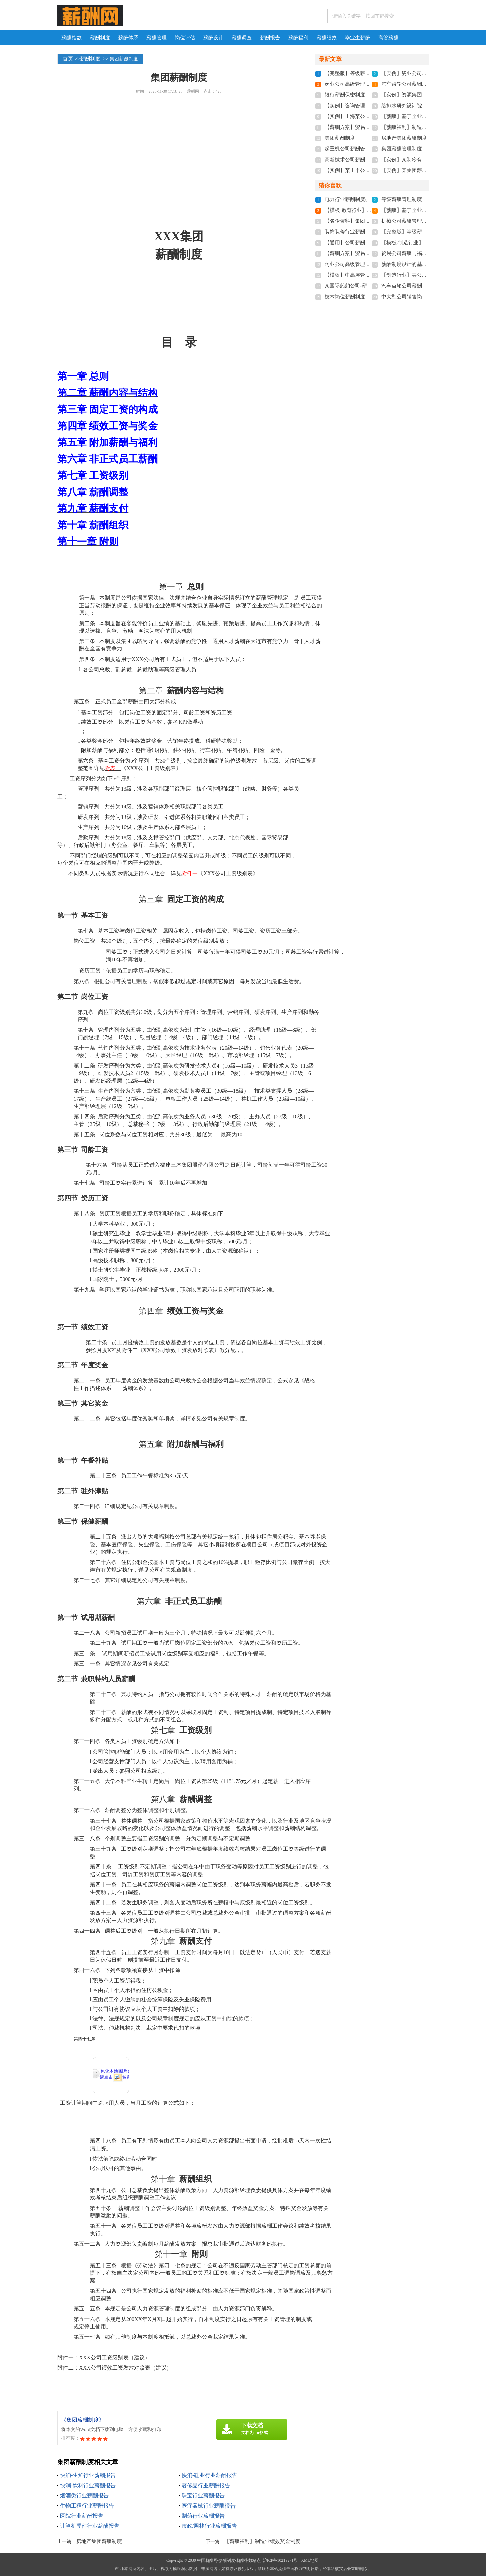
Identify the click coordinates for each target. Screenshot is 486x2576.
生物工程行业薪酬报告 (87, 2506)
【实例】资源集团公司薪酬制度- (417, 95)
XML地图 (309, 2560)
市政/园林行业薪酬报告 (209, 2526)
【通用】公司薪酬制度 (350, 242)
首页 (68, 58)
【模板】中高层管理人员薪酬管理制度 (368, 275)
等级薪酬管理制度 (401, 199)
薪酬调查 (242, 37)
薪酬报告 (270, 37)
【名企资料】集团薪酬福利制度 (360, 221)
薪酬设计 (213, 37)
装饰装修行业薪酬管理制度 (355, 231)
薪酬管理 (156, 37)
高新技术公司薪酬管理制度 (355, 159)
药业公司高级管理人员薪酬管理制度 (365, 84)
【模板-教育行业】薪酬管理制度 (361, 210)
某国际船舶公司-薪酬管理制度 (358, 285)
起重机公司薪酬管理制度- (353, 148)
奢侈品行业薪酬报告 (206, 2485)
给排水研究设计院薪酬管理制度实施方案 (427, 105)
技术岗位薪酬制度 (345, 296)
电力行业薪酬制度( (346, 199)
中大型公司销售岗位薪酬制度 (414, 296)
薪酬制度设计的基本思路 (409, 264)
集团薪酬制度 (340, 138)
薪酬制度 (100, 37)
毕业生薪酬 (357, 37)
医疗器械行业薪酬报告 (209, 2506)
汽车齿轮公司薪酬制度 (406, 84)
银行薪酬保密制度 (345, 95)
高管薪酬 (388, 37)
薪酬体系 (128, 37)
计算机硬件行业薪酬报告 (89, 2526)
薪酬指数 (71, 37)
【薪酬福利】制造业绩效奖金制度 (262, 2541)
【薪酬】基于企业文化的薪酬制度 (419, 116)
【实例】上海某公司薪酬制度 (357, 116)
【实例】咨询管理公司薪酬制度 (360, 105)
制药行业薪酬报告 (203, 2516)
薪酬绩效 (327, 37)
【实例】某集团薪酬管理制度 (414, 170)
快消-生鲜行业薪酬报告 (88, 2475)
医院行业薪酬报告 (81, 2516)
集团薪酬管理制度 (401, 148)
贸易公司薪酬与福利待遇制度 (414, 253)
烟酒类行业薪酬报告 (84, 2495)
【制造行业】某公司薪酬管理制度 (419, 275)
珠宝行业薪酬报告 (203, 2495)
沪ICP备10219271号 (280, 2560)
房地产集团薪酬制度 (99, 2541)
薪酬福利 (298, 37)
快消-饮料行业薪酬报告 (88, 2485)
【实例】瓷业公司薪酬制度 (411, 73)
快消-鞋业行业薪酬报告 (209, 2475)
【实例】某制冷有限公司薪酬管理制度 (424, 159)
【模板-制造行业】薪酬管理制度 (417, 242)
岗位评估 (185, 37)
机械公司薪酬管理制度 (406, 221)
